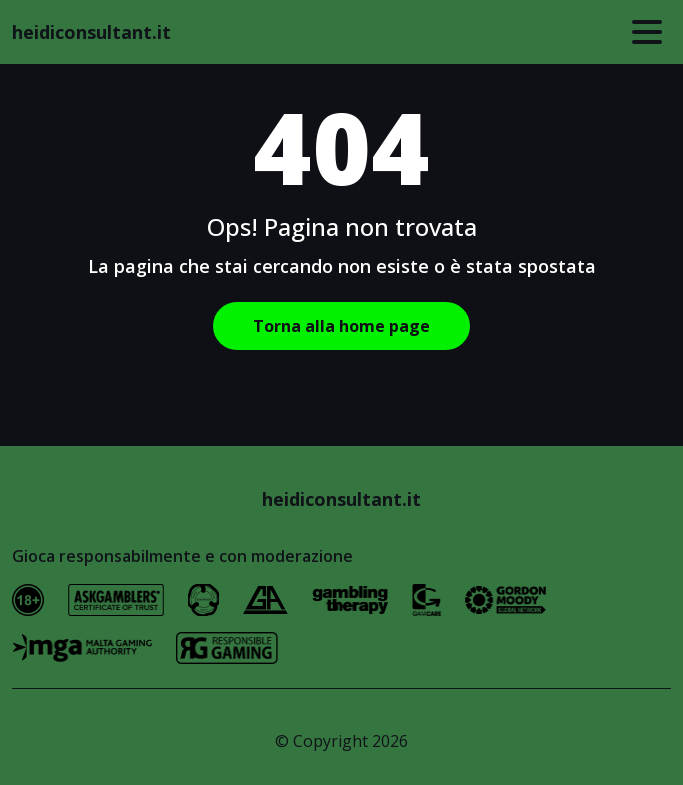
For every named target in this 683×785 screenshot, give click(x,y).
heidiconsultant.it (91, 32)
